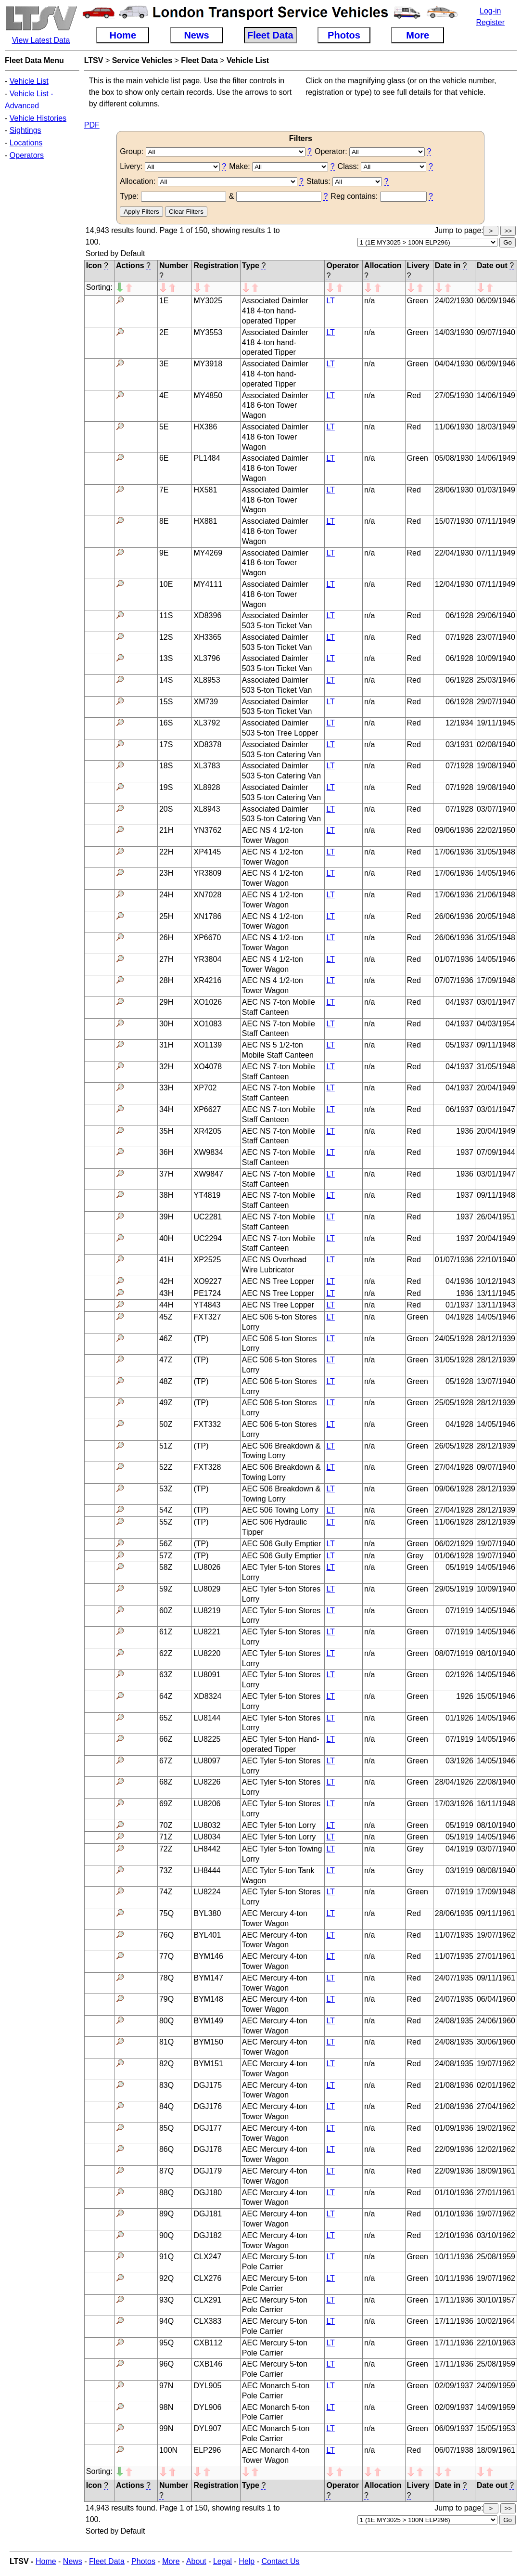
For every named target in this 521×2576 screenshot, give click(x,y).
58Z (166, 1567)
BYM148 (208, 1999)
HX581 (205, 490)
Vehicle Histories (38, 118)
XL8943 (206, 809)
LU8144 (206, 1718)
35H (166, 1131)
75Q (166, 1913)
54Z (166, 1510)
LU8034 (206, 1837)
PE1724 (207, 1293)
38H (166, 1195)
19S (166, 787)
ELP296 (207, 2450)
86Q (166, 2149)
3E (164, 364)
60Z (166, 1610)
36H (166, 1152)
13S (166, 658)
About (196, 2561)
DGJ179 (207, 2171)
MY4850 (207, 395)
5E (164, 427)
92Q (166, 2278)
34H (166, 1109)
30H (166, 1024)
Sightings (25, 130)
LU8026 (206, 1567)
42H (166, 1281)
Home (46, 2561)
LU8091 (206, 1674)
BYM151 (208, 2063)
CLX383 (207, 2321)
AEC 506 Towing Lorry (280, 1510)
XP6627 (207, 1109)
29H (166, 1002)
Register (490, 22)
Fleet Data (199, 60)
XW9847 (208, 1174)
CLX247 (207, 2256)
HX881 (205, 521)
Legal (222, 2561)
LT (330, 301)
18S (166, 766)
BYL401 (207, 1935)
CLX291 (207, 2300)
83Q (166, 2085)
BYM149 (208, 2021)
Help (246, 2561)
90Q (166, 2235)
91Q (166, 2256)
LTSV (93, 60)
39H (166, 1217)
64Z (166, 1696)
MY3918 (207, 364)
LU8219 (206, 1610)
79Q (166, 1999)
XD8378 (207, 744)
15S (166, 702)
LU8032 (206, 1825)
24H (166, 895)
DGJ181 (207, 2214)
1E (164, 301)
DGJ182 (207, 2235)
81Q (166, 2042)
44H (166, 1305)
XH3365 (207, 637)
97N (166, 2386)
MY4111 (207, 584)
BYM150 (208, 2042)
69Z (166, 1803)
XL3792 (206, 723)
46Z (166, 1338)
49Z (166, 1402)
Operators (27, 155)
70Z (166, 1825)
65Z (166, 1718)
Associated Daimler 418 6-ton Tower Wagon (275, 405)
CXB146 (207, 2364)
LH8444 (206, 1870)
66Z (166, 1739)
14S (166, 680)
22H (166, 852)
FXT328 (207, 1467)
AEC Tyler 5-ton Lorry (279, 1825)
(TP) (200, 1338)
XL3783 (206, 766)
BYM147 (208, 1978)
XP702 (204, 1088)
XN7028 (207, 895)
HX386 (205, 427)
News (72, 2561)
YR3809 (207, 873)
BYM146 (208, 1956)
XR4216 (207, 980)
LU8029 (206, 1589)
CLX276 (207, 2278)
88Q (166, 2192)
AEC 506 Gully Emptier (281, 1544)
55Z (166, 1522)
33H (166, 1088)
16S (166, 723)
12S (166, 637)
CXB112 (207, 2343)
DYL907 (207, 2428)
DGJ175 (207, 2085)
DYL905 (207, 2386)
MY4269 (207, 553)
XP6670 (207, 937)
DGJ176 (207, 2106)
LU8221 (206, 1632)
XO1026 (207, 1002)
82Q (166, 2063)
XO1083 (207, 1024)
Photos (143, 2561)
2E (164, 332)
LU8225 (206, 1739)
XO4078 (207, 1066)
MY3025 (207, 301)
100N (168, 2450)
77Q (166, 1956)
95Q (166, 2343)
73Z (166, 1870)
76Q (166, 1935)
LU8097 (206, 1761)
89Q (166, 2214)
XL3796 (206, 658)
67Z (166, 1761)
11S (166, 615)
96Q (166, 2364)
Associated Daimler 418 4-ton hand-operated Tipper (275, 311)
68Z (166, 1782)
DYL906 (207, 2407)
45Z (166, 1317)
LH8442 (206, 1849)
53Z (166, 1489)
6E (164, 458)
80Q (166, 2021)
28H (166, 980)
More (170, 2561)
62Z (166, 1653)
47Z (166, 1360)
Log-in (490, 11)
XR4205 (207, 1131)
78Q (166, 1978)
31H (166, 1045)
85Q (166, 2128)
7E (164, 490)
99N (166, 2428)
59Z (166, 1589)
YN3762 (207, 830)
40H (166, 1238)
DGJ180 (207, 2192)
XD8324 (207, 1696)
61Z (166, 1632)
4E (164, 395)
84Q (166, 2106)
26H (166, 937)
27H (166, 959)
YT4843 (206, 1305)
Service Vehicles (142, 60)
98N (166, 2407)
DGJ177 (207, 2128)
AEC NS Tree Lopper (278, 1281)
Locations (26, 143)
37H (166, 1174)
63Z (166, 1674)
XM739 (205, 702)
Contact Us (280, 2561)
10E (166, 584)
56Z (166, 1544)
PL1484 (206, 458)
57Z (166, 1556)
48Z (166, 1381)
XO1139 (207, 1045)
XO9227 (207, 1281)
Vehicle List (29, 81)
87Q (166, 2171)
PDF (92, 125)
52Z (166, 1467)
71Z (166, 1837)
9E (164, 553)
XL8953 (206, 680)
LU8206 (206, 1803)
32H (166, 1066)
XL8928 (206, 787)
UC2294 (207, 1238)
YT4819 (206, 1195)
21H (166, 830)
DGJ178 (207, 2149)
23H (166, 873)
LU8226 (206, 1782)
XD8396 (207, 615)
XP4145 (207, 852)
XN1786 (207, 916)
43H (166, 1293)
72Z (166, 1849)
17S (166, 744)
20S (166, 809)
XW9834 (208, 1152)
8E (164, 521)
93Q (166, 2300)
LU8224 (206, 1892)
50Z (166, 1424)
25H (166, 916)
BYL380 (207, 1913)
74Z (166, 1892)
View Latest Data (41, 40)
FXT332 (207, 1424)
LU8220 (206, 1653)
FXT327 (207, 1317)
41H (166, 1260)
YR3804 (207, 959)
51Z (166, 1446)
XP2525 (207, 1260)
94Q (166, 2321)
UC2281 (207, 1217)
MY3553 (207, 332)
